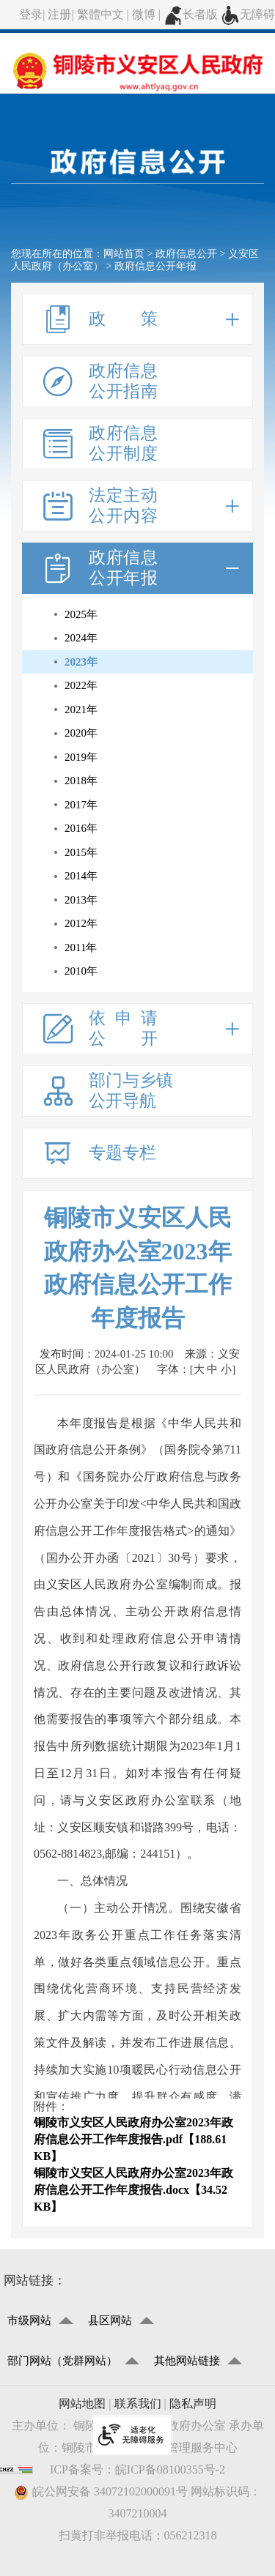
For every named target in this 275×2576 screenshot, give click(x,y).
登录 (31, 14)
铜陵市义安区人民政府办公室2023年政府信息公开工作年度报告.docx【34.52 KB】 (133, 2190)
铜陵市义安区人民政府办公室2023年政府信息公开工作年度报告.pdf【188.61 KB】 (133, 2139)
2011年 (81, 947)
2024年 (81, 638)
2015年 (81, 852)
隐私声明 (192, 2403)
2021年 (81, 709)
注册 (59, 14)
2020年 (81, 733)
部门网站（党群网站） (62, 2361)
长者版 (191, 14)
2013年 (81, 900)
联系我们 (137, 2403)
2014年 (81, 876)
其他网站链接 (187, 2361)
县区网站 (110, 2320)
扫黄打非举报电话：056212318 (138, 2535)
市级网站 (29, 2320)
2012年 (81, 923)
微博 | (148, 14)
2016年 (81, 828)
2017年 (81, 805)
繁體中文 (100, 14)
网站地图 (82, 2403)
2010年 (81, 971)
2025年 (81, 614)
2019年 (81, 757)
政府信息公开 (186, 253)
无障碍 (248, 14)
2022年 (81, 685)
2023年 (81, 662)
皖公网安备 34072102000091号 (101, 2492)
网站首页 (123, 253)
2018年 (81, 780)
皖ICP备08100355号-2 (170, 2469)
